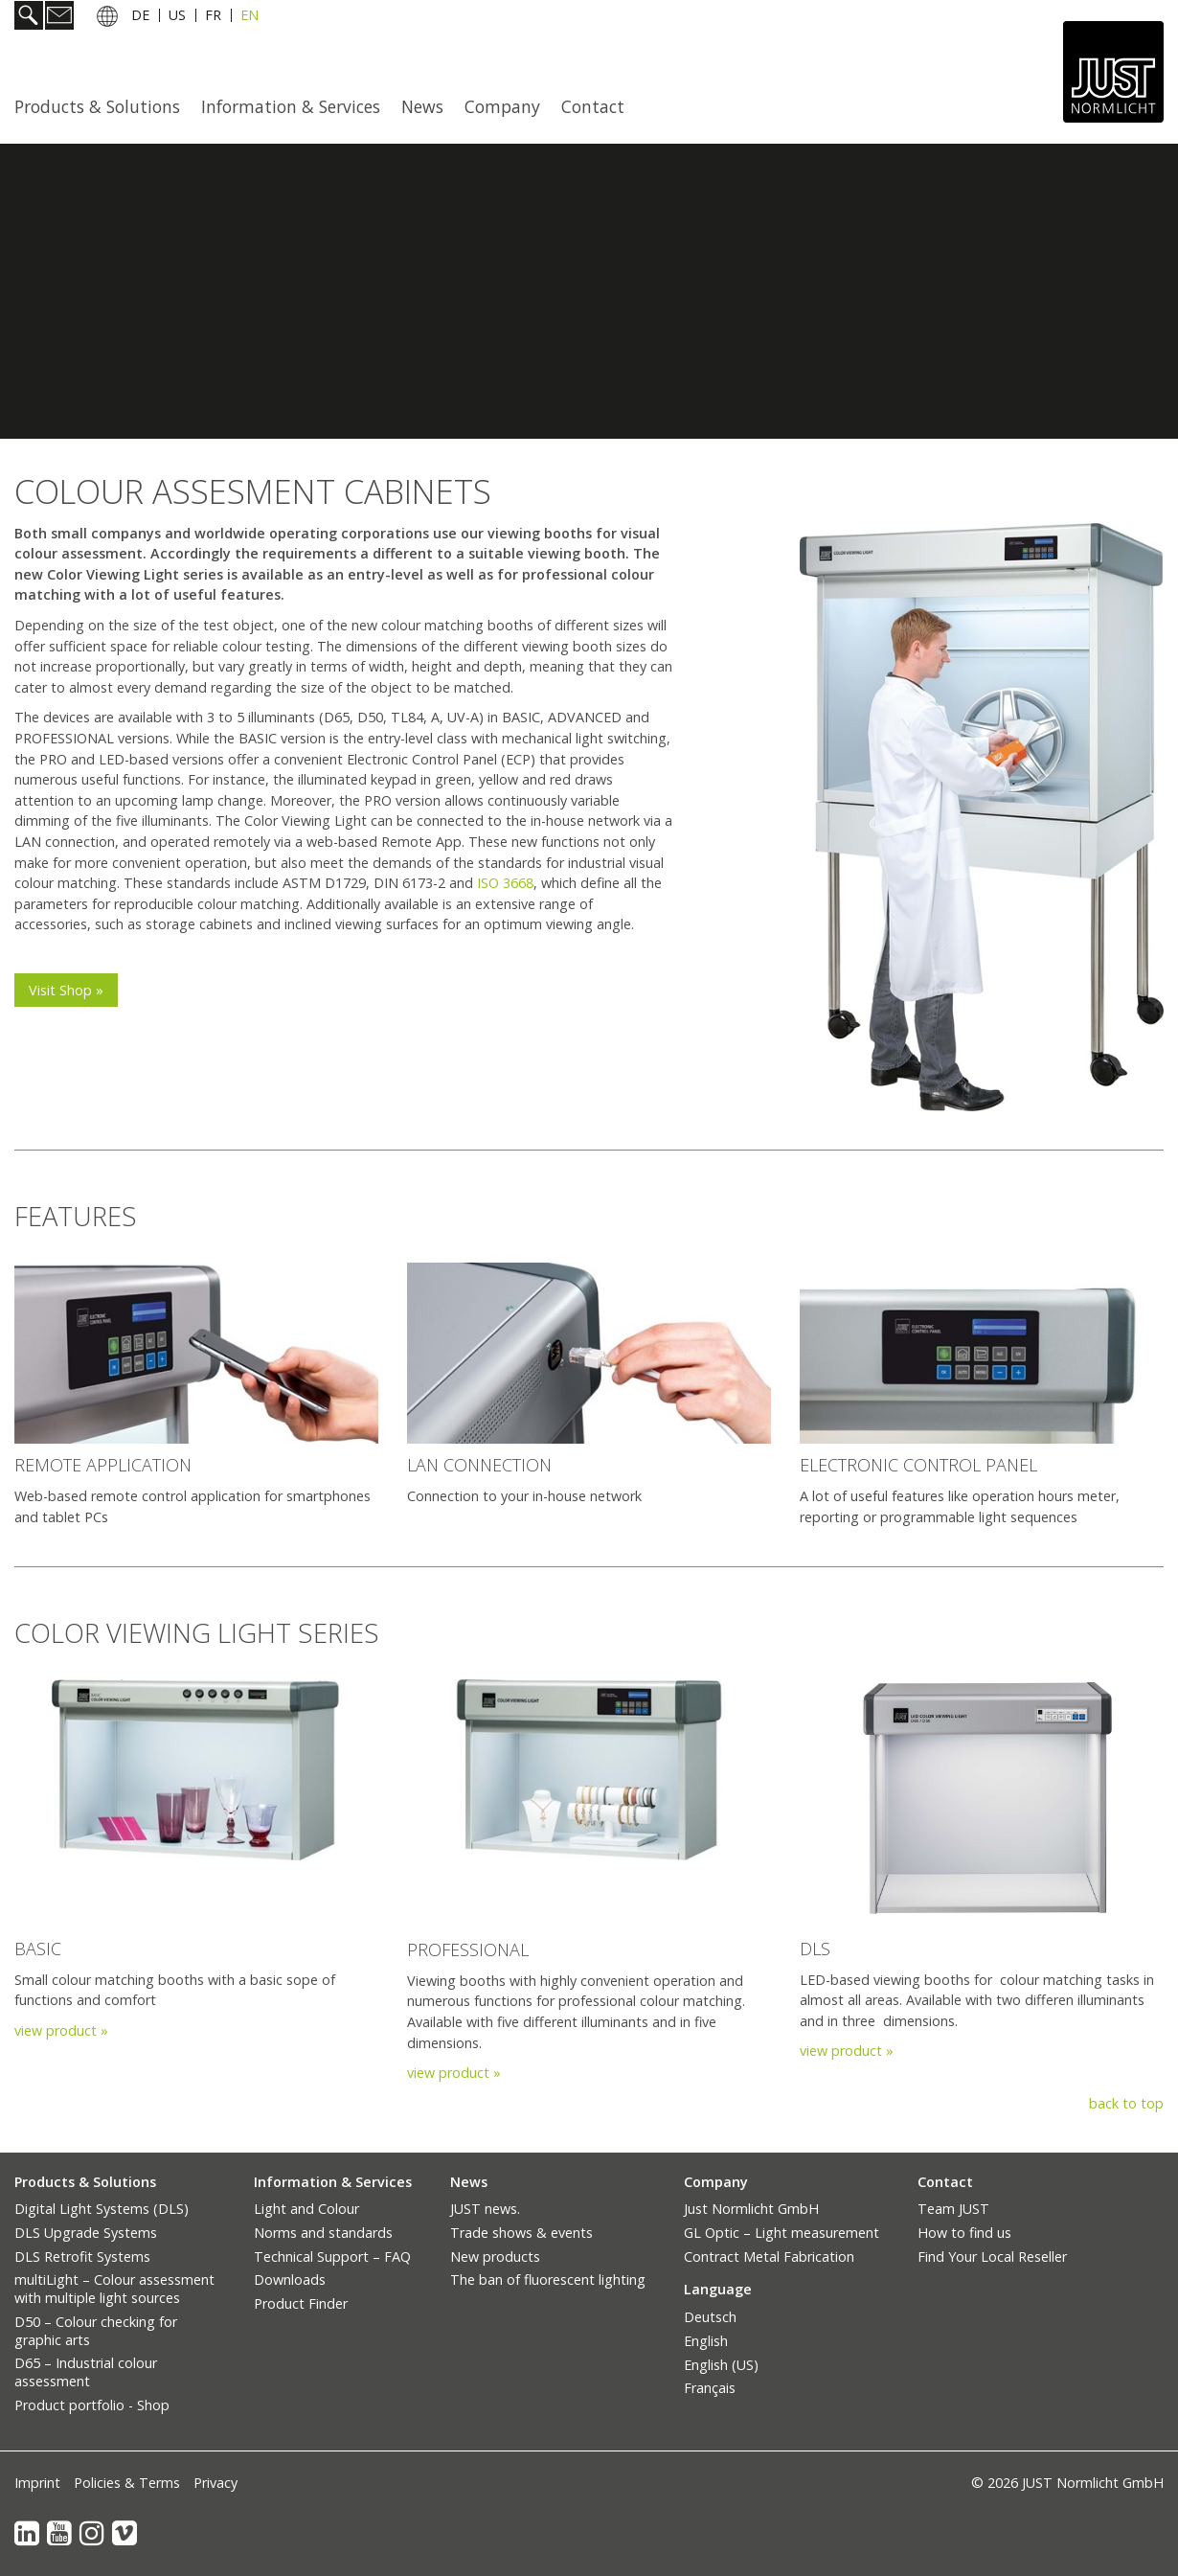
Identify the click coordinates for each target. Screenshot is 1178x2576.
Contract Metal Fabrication (769, 2256)
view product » (61, 2030)
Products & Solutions (97, 106)
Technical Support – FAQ (332, 2256)
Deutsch (710, 2317)
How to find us (964, 2232)
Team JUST (953, 2209)
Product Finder (301, 2303)
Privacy (215, 2482)
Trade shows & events (521, 2232)
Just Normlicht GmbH (751, 2209)
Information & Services (290, 106)
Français (710, 2388)
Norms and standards (323, 2232)
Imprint (37, 2482)
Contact (592, 106)
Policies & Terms (127, 2482)
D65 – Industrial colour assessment (85, 2372)
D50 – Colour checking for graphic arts (95, 2331)
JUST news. (485, 2209)
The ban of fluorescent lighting (548, 2279)
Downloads (290, 2279)
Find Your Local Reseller (992, 2256)
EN (249, 18)
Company (502, 106)
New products (495, 2256)
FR (213, 18)
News (422, 106)
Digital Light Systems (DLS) (101, 2209)
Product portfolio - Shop (92, 2405)
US (177, 18)
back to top (1126, 2103)
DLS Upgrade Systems (85, 2232)
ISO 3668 (505, 883)
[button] (66, 990)
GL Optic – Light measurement (781, 2232)
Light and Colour (306, 2209)
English (706, 2341)
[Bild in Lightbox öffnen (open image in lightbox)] (196, 1354)
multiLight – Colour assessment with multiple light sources (114, 2288)
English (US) (721, 2365)
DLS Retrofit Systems (82, 2256)
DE (140, 18)
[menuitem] (103, 106)
